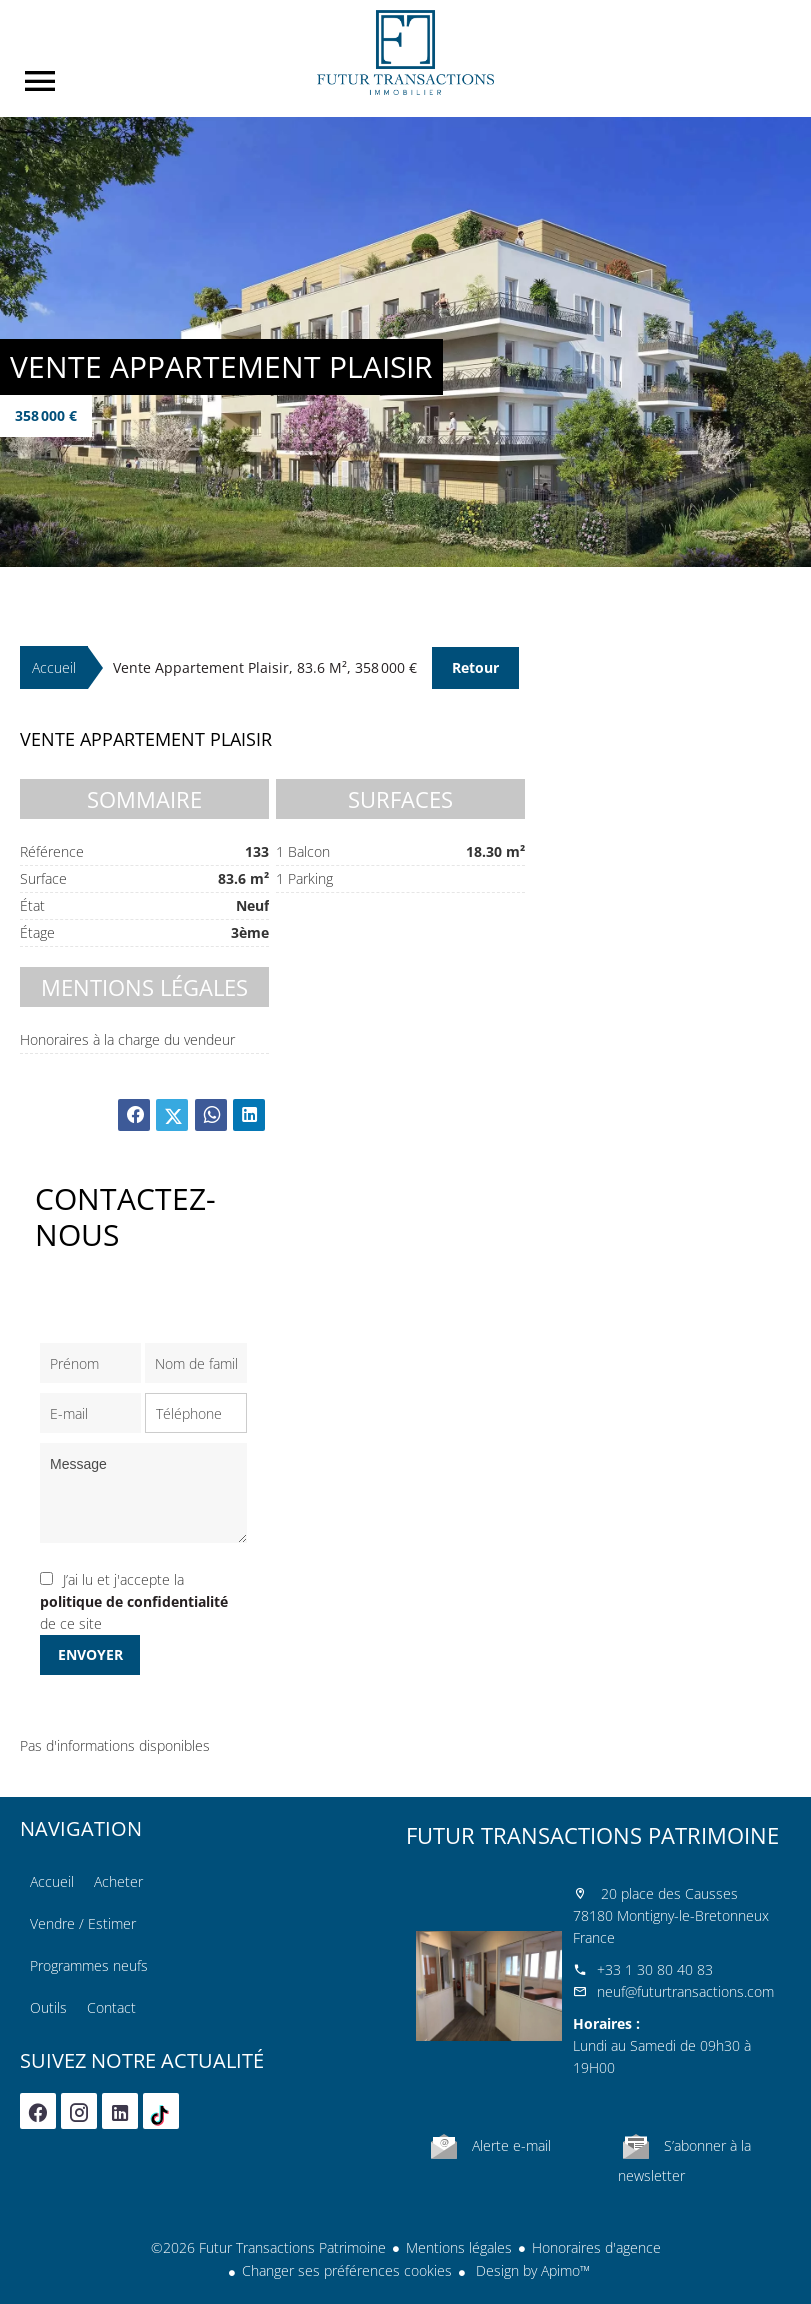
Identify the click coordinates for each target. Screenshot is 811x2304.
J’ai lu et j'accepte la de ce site (134, 1601)
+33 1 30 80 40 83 (655, 1969)
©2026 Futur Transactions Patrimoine (268, 2247)
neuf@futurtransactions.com (685, 1991)
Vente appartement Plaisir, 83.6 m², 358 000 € (265, 667)
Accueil (406, 52)
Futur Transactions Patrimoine (592, 1835)
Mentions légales (459, 2247)
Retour (475, 667)
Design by (531, 2270)
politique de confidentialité (134, 1601)
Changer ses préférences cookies (347, 2270)
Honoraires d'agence (596, 2247)
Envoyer (90, 1654)
